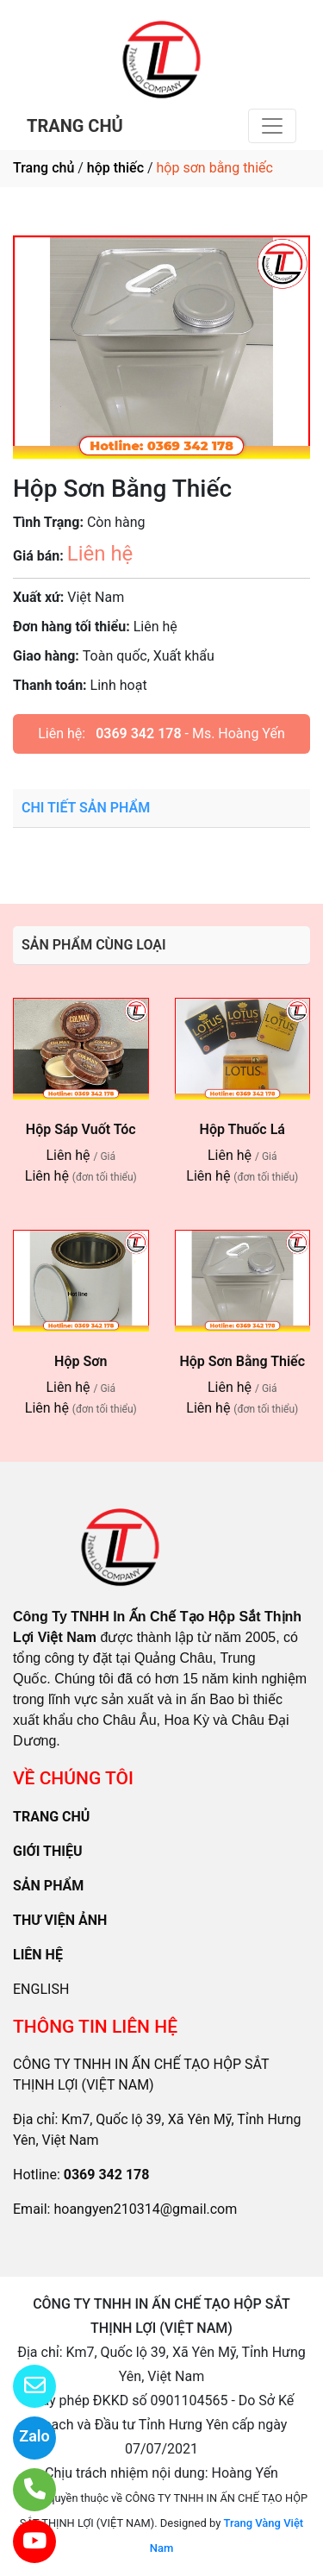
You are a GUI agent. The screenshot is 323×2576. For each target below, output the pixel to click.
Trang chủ (43, 168)
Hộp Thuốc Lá (242, 1129)
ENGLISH (41, 1989)
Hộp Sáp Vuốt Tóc (81, 1129)
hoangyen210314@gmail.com (145, 2209)
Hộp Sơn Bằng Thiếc (242, 1361)
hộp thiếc (115, 168)
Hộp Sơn (80, 1361)
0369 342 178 (138, 733)
